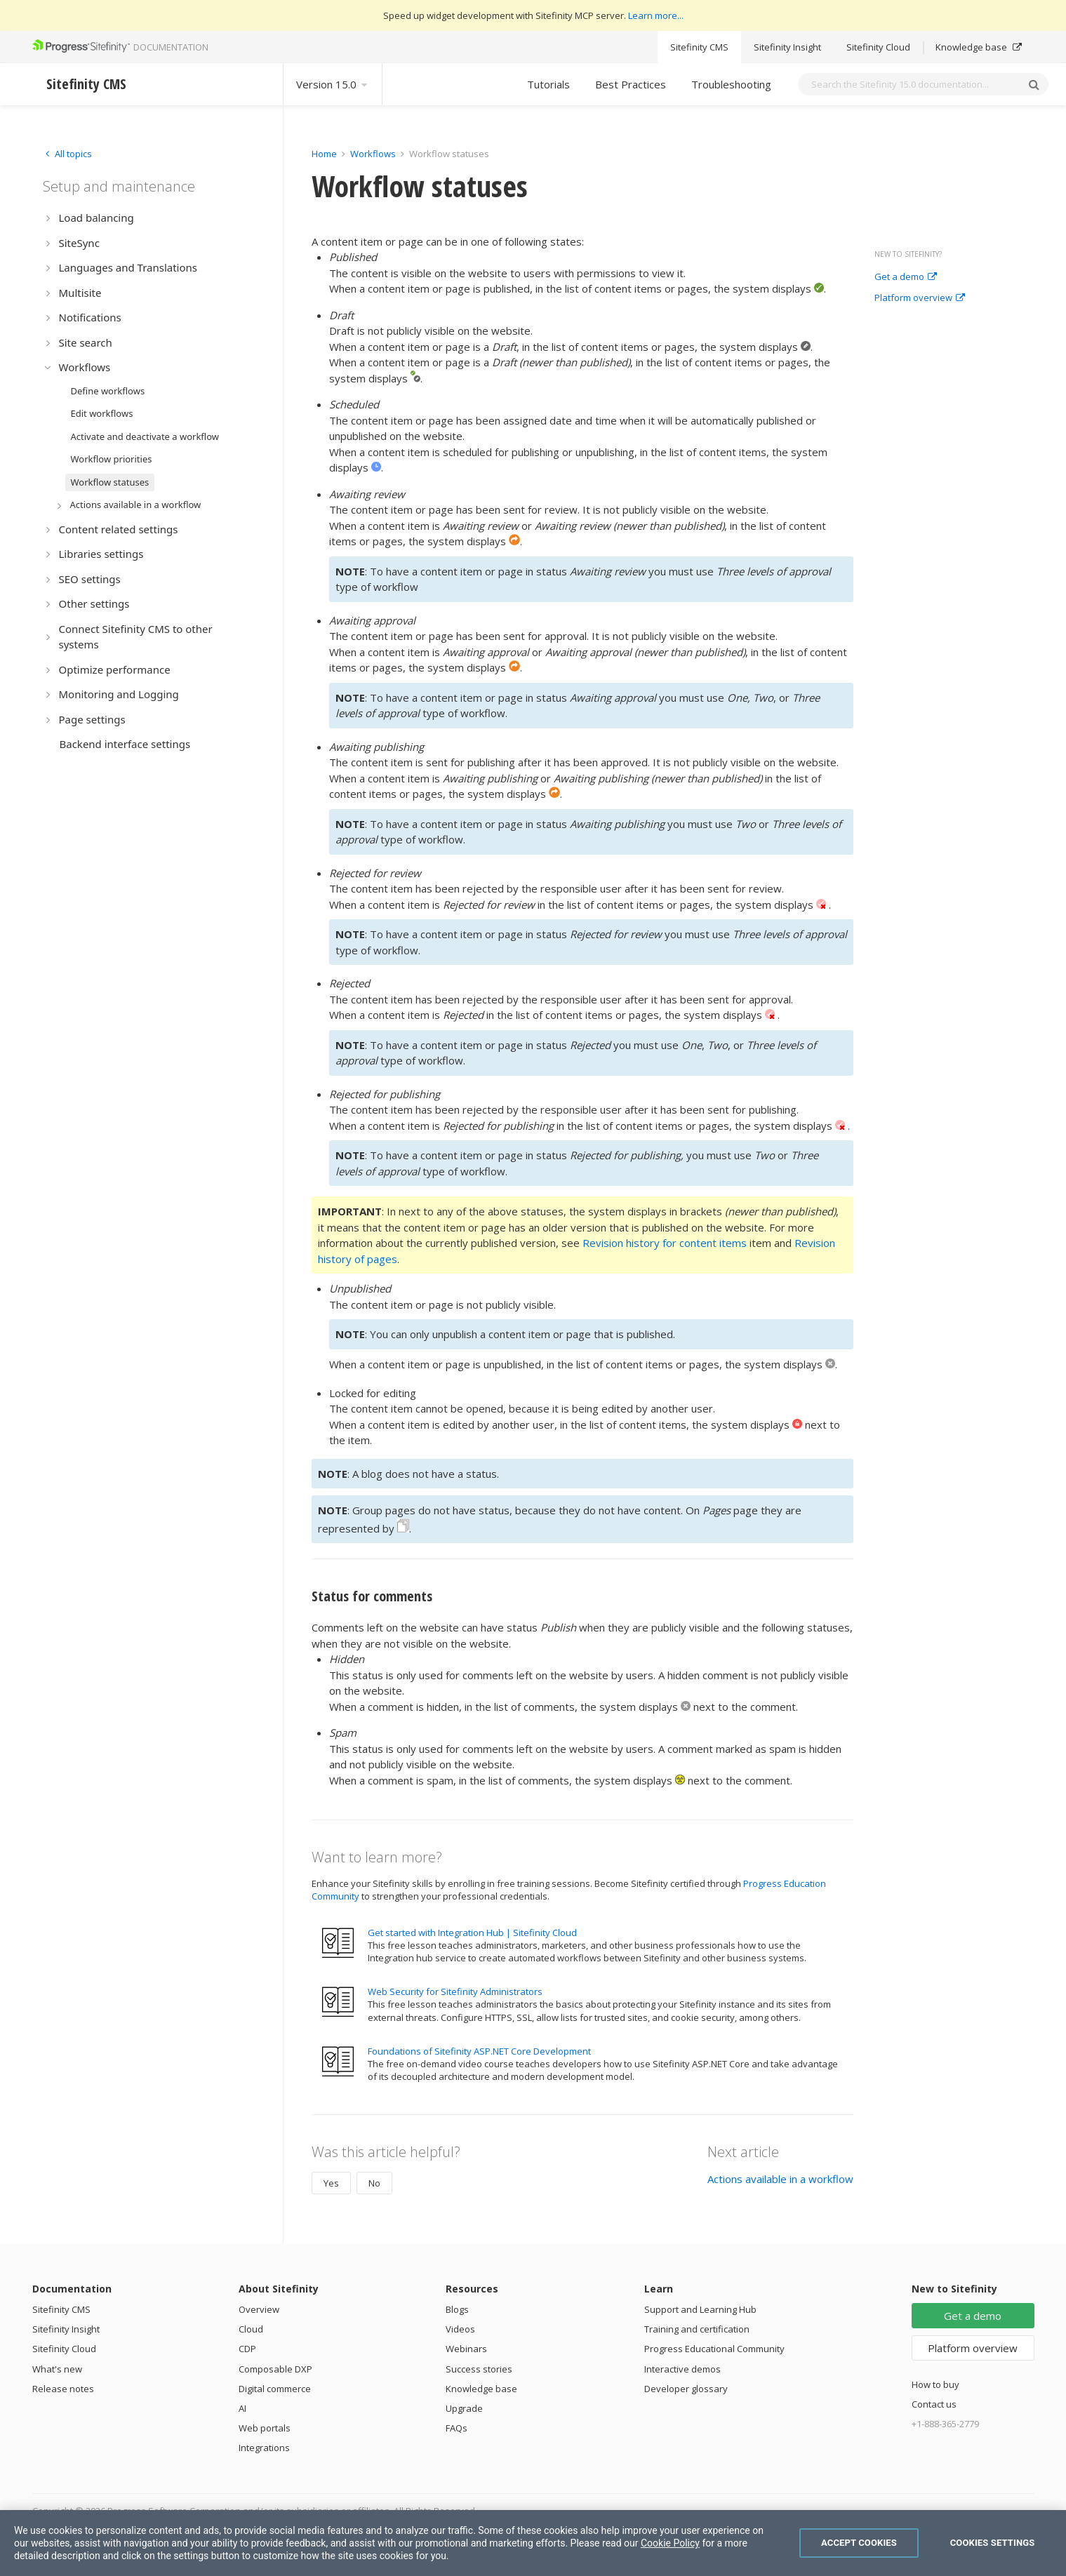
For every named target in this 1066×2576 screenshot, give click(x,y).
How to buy (935, 2384)
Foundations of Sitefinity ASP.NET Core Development (479, 2051)
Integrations (264, 2447)
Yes (331, 2183)
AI (242, 2408)
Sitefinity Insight (787, 47)
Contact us (934, 2404)
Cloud (251, 2329)
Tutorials (548, 84)
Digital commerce (275, 2388)
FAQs (456, 2428)
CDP (247, 2348)
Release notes (63, 2388)
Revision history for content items (664, 1243)
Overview (259, 2309)
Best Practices (630, 84)
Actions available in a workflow (780, 2179)
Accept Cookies (859, 2542)
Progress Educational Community (714, 2348)
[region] (533, 2543)
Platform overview (919, 298)
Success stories (479, 2369)
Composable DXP (275, 2369)
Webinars (466, 2348)
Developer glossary (686, 2388)
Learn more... (656, 15)
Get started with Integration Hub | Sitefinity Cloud (472, 1932)
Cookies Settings (992, 2542)
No (374, 2183)
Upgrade (464, 2408)
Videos (460, 2329)
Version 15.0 (332, 84)
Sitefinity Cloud (878, 47)
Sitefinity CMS (699, 47)
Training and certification (696, 2329)
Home (324, 153)
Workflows (373, 153)
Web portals (265, 2428)
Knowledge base (978, 47)
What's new (57, 2369)
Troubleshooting (731, 84)
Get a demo (905, 277)
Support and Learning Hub (700, 2309)
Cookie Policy (670, 2543)
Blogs (457, 2309)
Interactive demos (682, 2369)
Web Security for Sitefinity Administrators (455, 1991)
